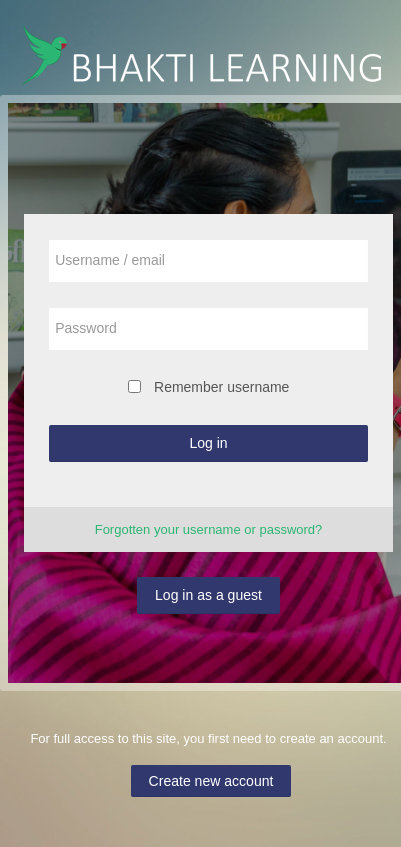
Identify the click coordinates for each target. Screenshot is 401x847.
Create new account (211, 781)
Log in (208, 443)
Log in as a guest (208, 595)
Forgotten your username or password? (209, 529)
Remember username (221, 387)
